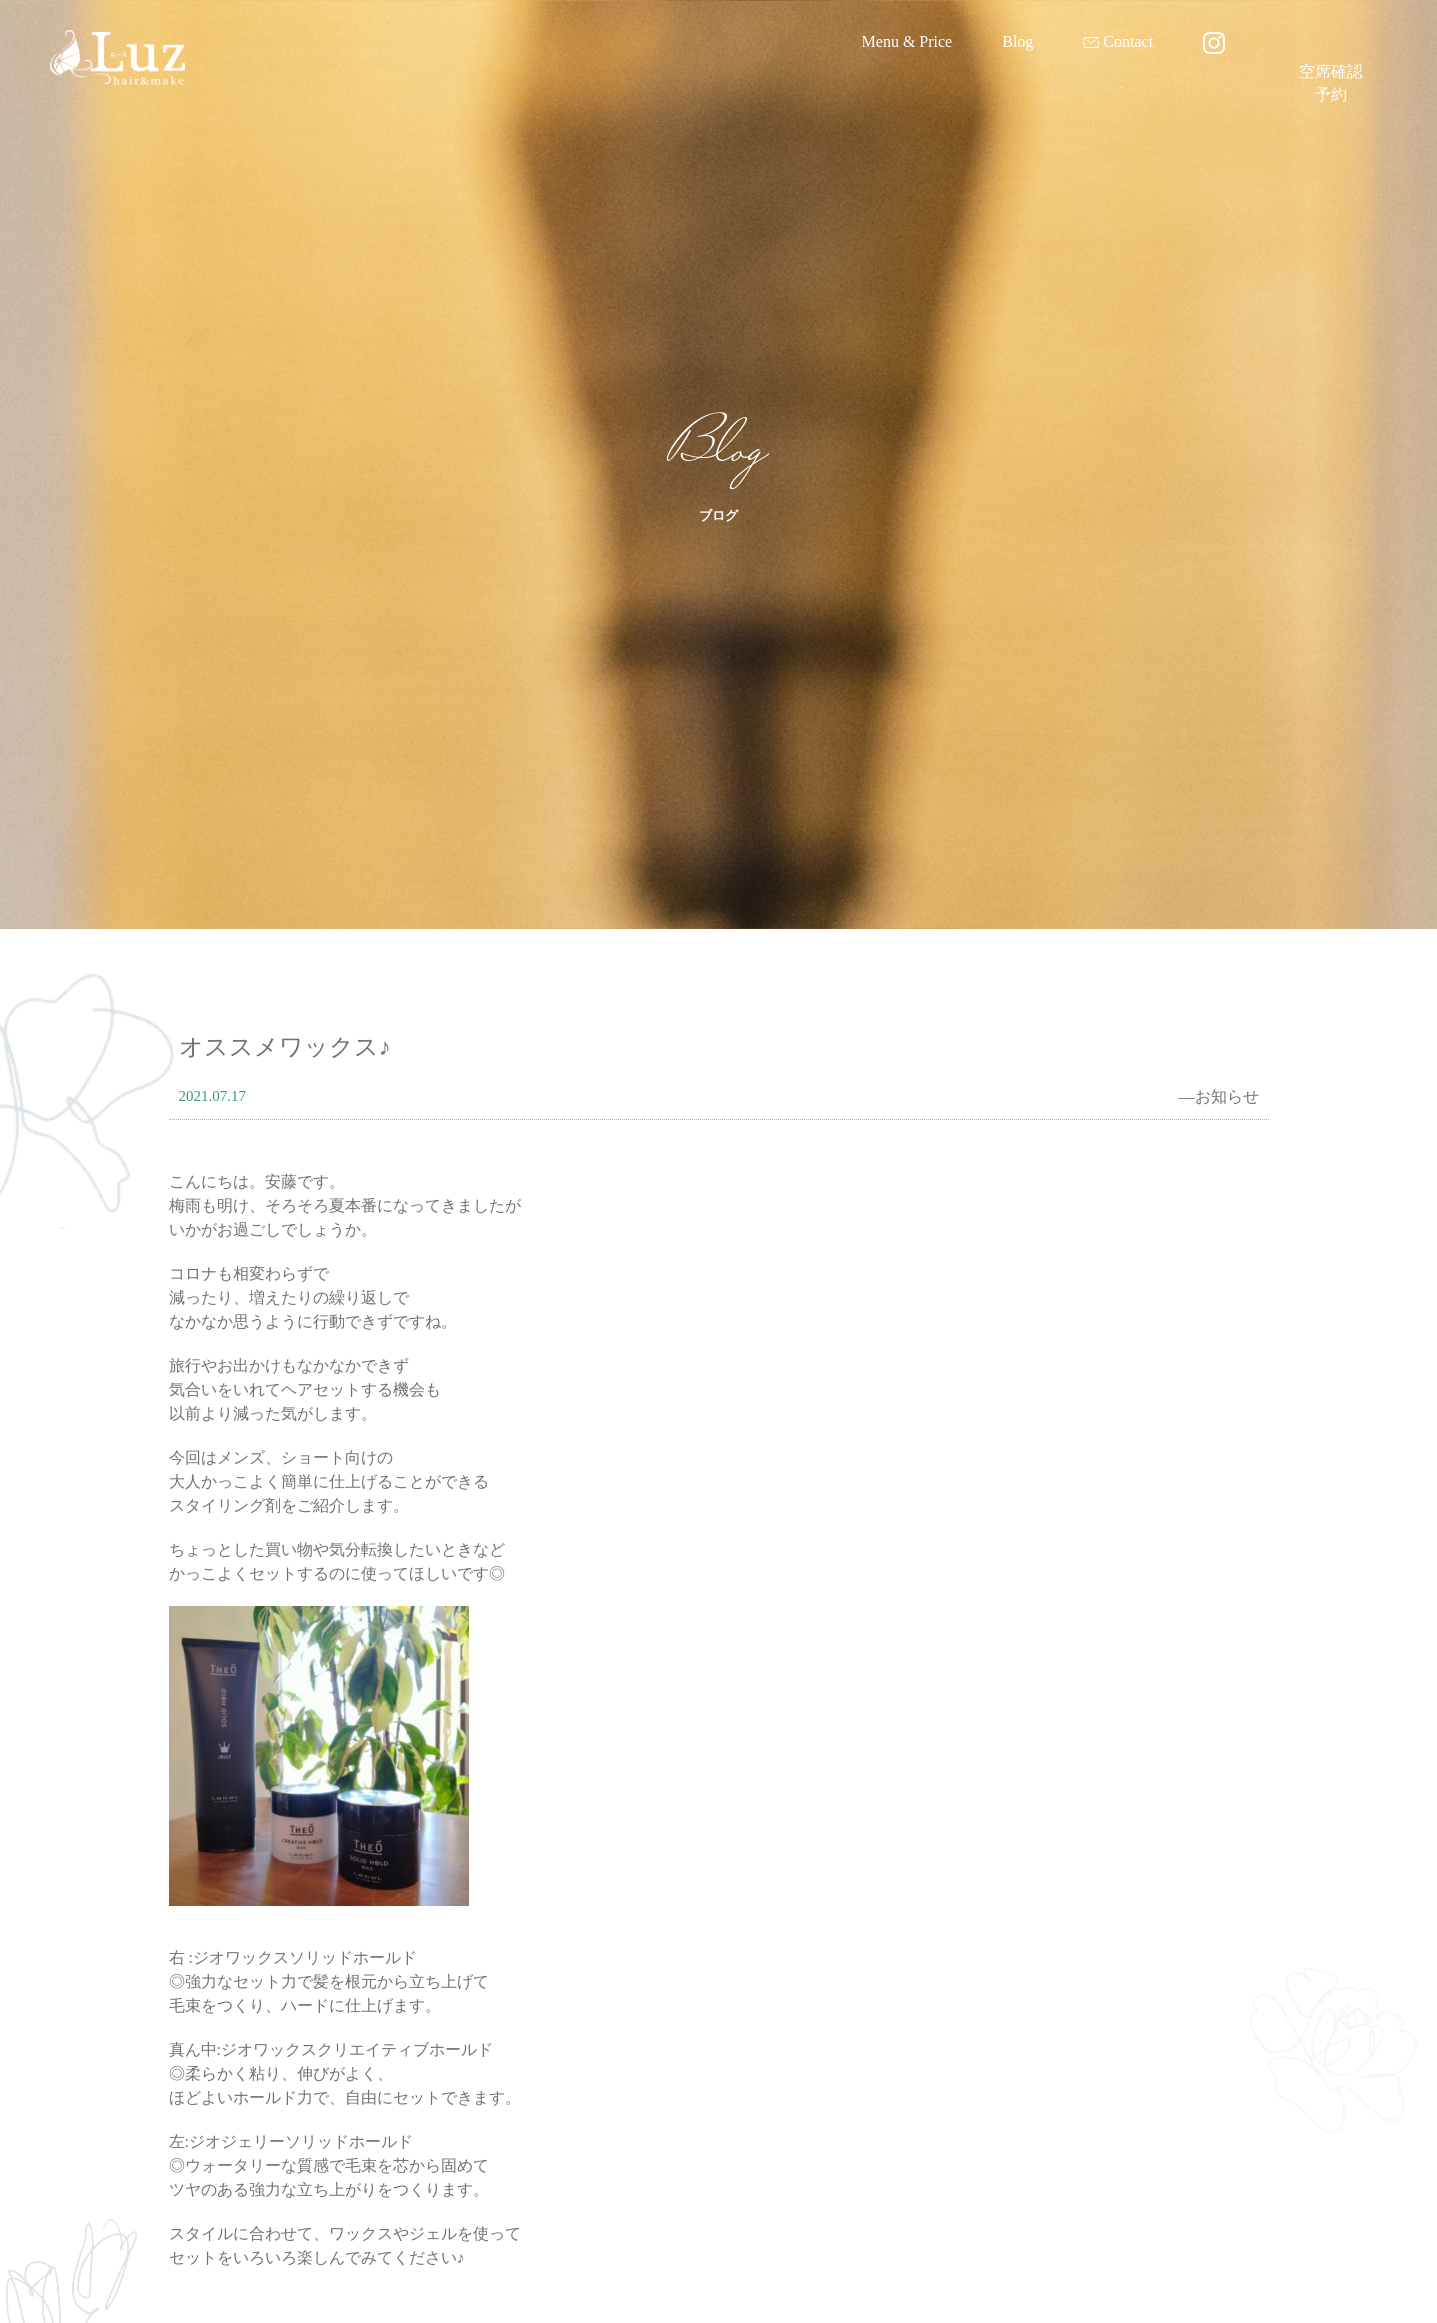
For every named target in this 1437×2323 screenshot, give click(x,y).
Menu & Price (907, 41)
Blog (1017, 41)
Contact (1128, 41)
